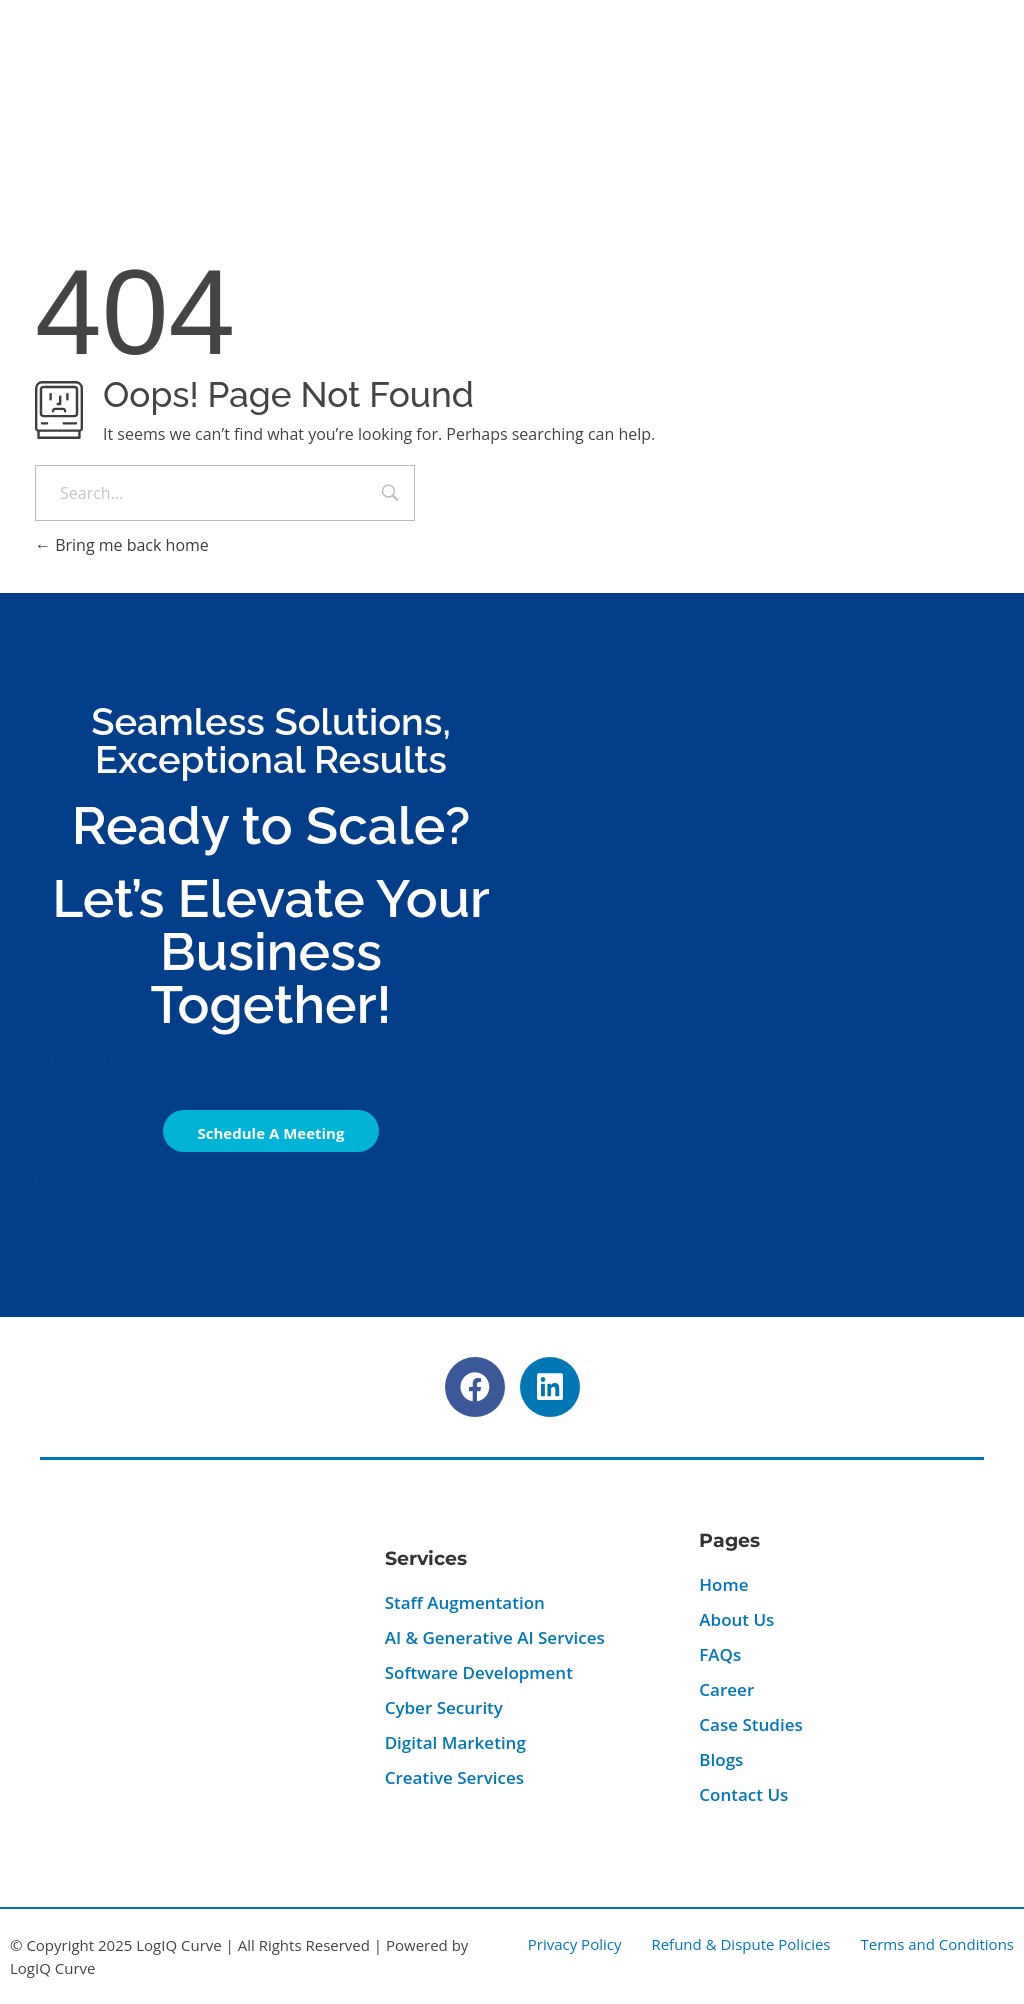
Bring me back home (122, 545)
